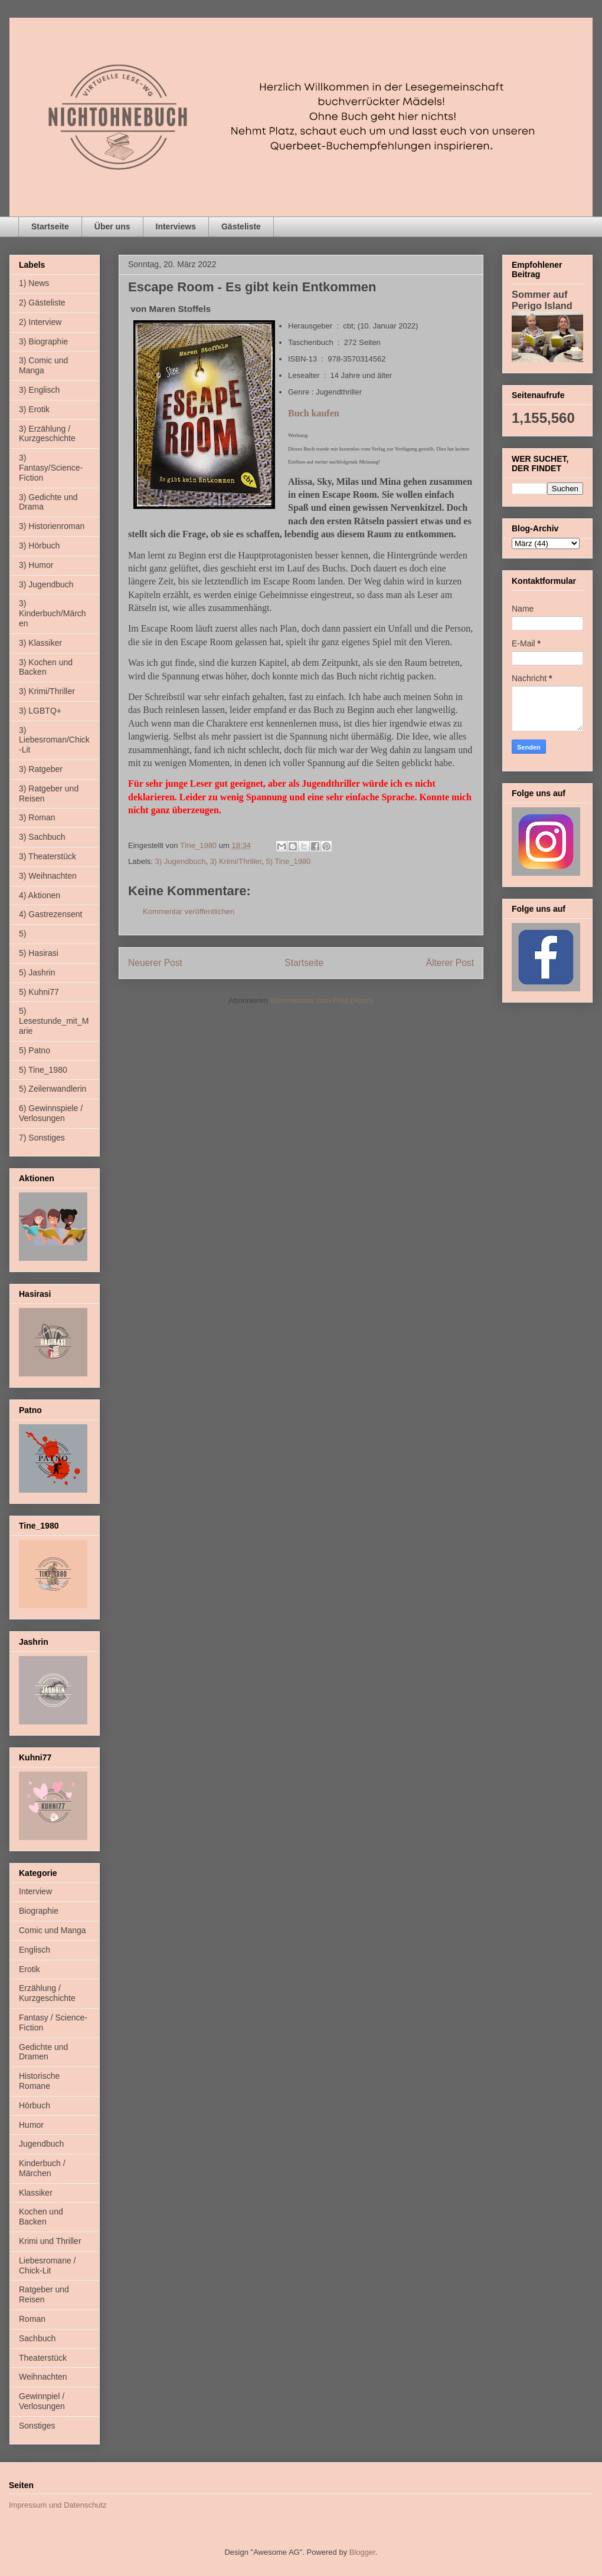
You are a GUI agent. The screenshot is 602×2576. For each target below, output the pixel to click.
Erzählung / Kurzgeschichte (47, 1993)
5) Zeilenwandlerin (52, 1088)
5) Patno (34, 1050)
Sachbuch (37, 2338)
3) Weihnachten (48, 875)
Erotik (29, 1969)
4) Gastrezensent (50, 914)
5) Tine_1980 (288, 861)
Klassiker (36, 2192)
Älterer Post (450, 963)
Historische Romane (39, 2081)
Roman (32, 2319)
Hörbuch (34, 2105)
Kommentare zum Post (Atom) (322, 1000)
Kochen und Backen (41, 2216)
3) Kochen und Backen (46, 667)
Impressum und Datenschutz (57, 2505)
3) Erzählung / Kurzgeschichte (47, 433)
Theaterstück (43, 2358)
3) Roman (37, 817)
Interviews (176, 226)
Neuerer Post (155, 963)
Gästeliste (241, 226)
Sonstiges (37, 2425)
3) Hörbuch (39, 545)
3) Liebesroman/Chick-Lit (54, 740)
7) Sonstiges (42, 1137)
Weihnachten (43, 2376)
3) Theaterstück (47, 856)
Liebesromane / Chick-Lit (47, 2265)
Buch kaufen (313, 413)
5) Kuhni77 (39, 992)
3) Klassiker (40, 643)
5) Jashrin (37, 972)
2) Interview (40, 322)
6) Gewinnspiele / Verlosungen (51, 1113)
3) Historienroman (51, 526)
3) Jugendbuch (180, 861)
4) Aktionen (39, 895)
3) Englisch (39, 390)
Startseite (50, 226)
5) (22, 933)
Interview (35, 1891)
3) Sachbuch (42, 837)
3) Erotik (34, 409)
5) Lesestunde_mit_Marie (54, 1021)
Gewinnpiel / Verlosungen (42, 2401)
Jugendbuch (41, 2143)
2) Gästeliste (42, 302)
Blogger (362, 2552)
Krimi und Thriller (50, 2241)
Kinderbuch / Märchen (42, 2168)
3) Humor (36, 565)
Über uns (112, 226)
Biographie (38, 1910)
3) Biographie (43, 341)
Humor (31, 2125)
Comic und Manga (52, 1930)
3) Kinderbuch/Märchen (52, 613)
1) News (34, 283)
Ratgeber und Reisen (44, 2294)
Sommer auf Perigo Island (542, 300)
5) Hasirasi (38, 953)
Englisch (34, 1949)
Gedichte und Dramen (43, 2052)
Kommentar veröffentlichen (188, 911)
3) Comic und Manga (43, 365)
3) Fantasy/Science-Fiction (51, 467)
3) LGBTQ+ (40, 710)
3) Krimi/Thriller (235, 861)
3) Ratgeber (41, 769)
